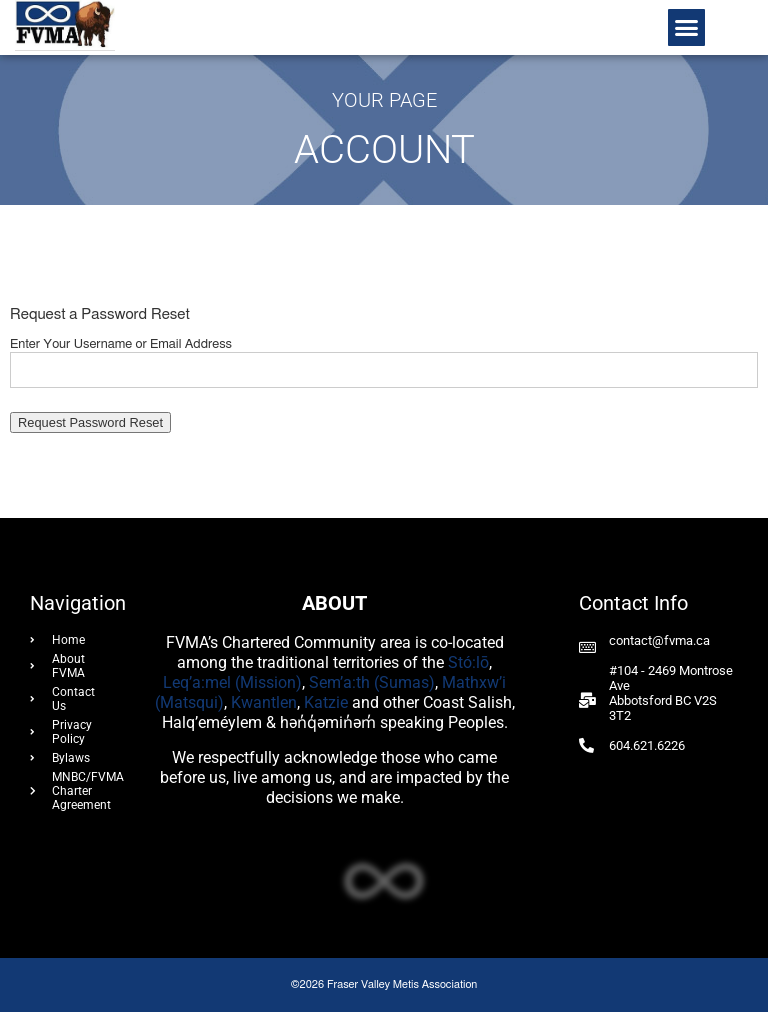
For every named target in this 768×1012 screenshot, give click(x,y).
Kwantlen (264, 702)
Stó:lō (468, 662)
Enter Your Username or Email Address (121, 344)
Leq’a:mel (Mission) (232, 682)
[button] (687, 28)
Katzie (326, 702)
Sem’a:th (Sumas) (372, 682)
